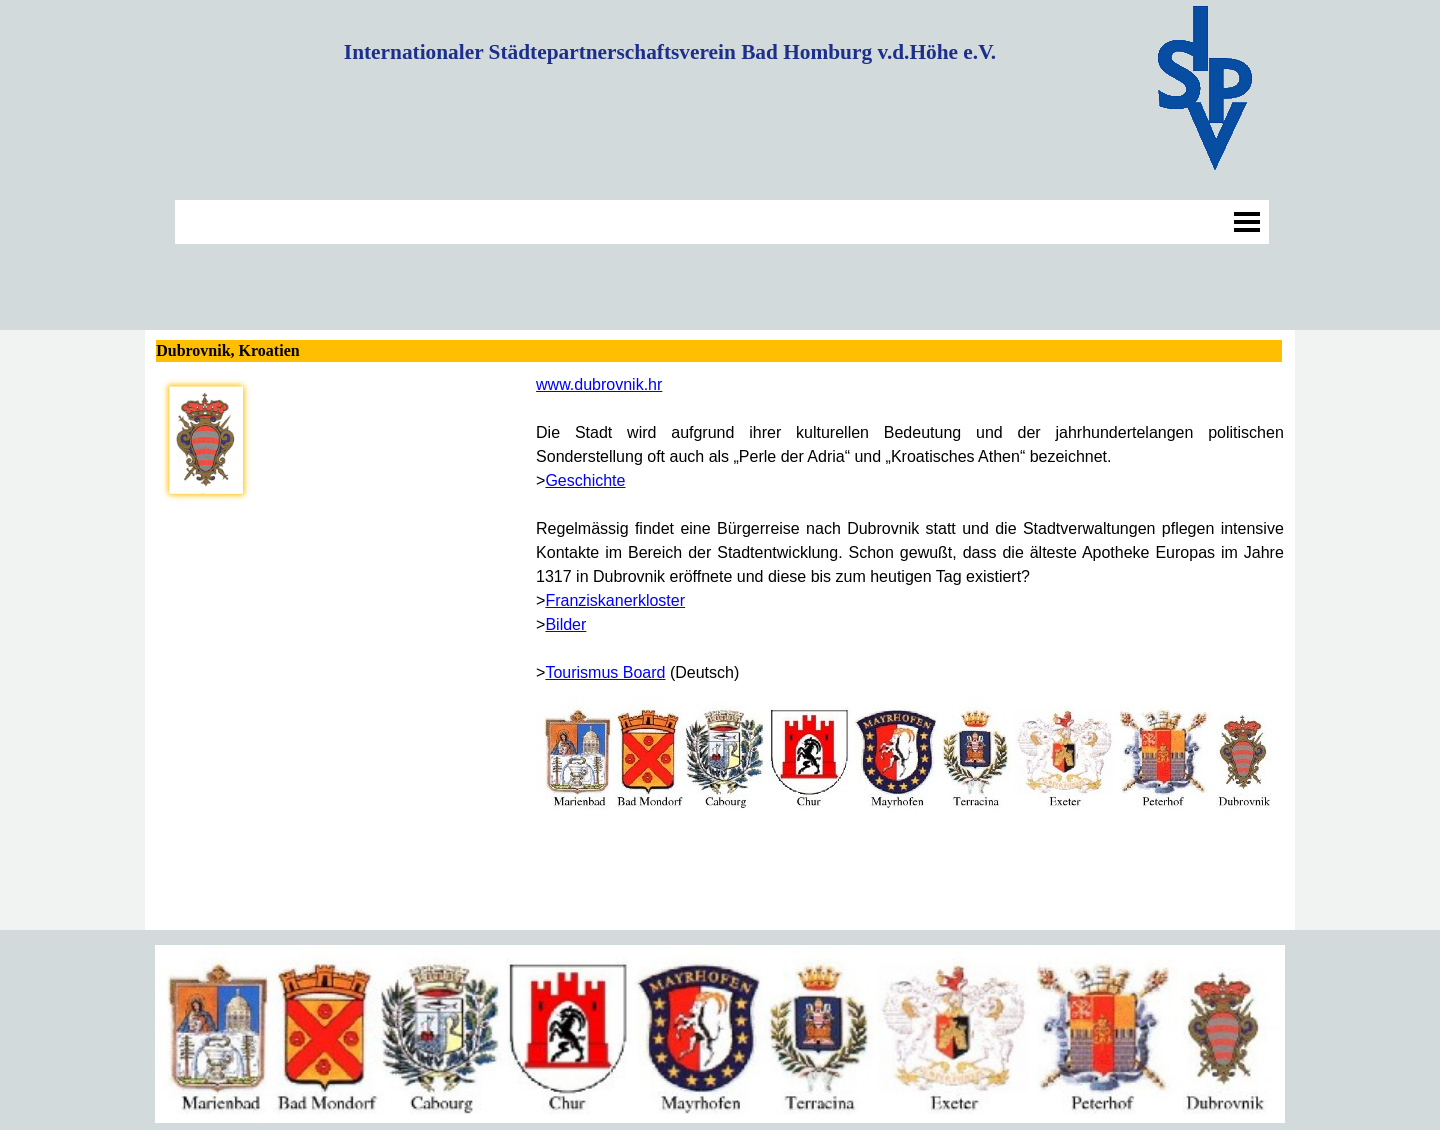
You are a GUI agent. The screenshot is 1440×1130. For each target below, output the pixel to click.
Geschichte (585, 480)
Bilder (565, 624)
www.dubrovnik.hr (599, 384)
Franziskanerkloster (615, 600)
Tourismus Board (605, 672)
